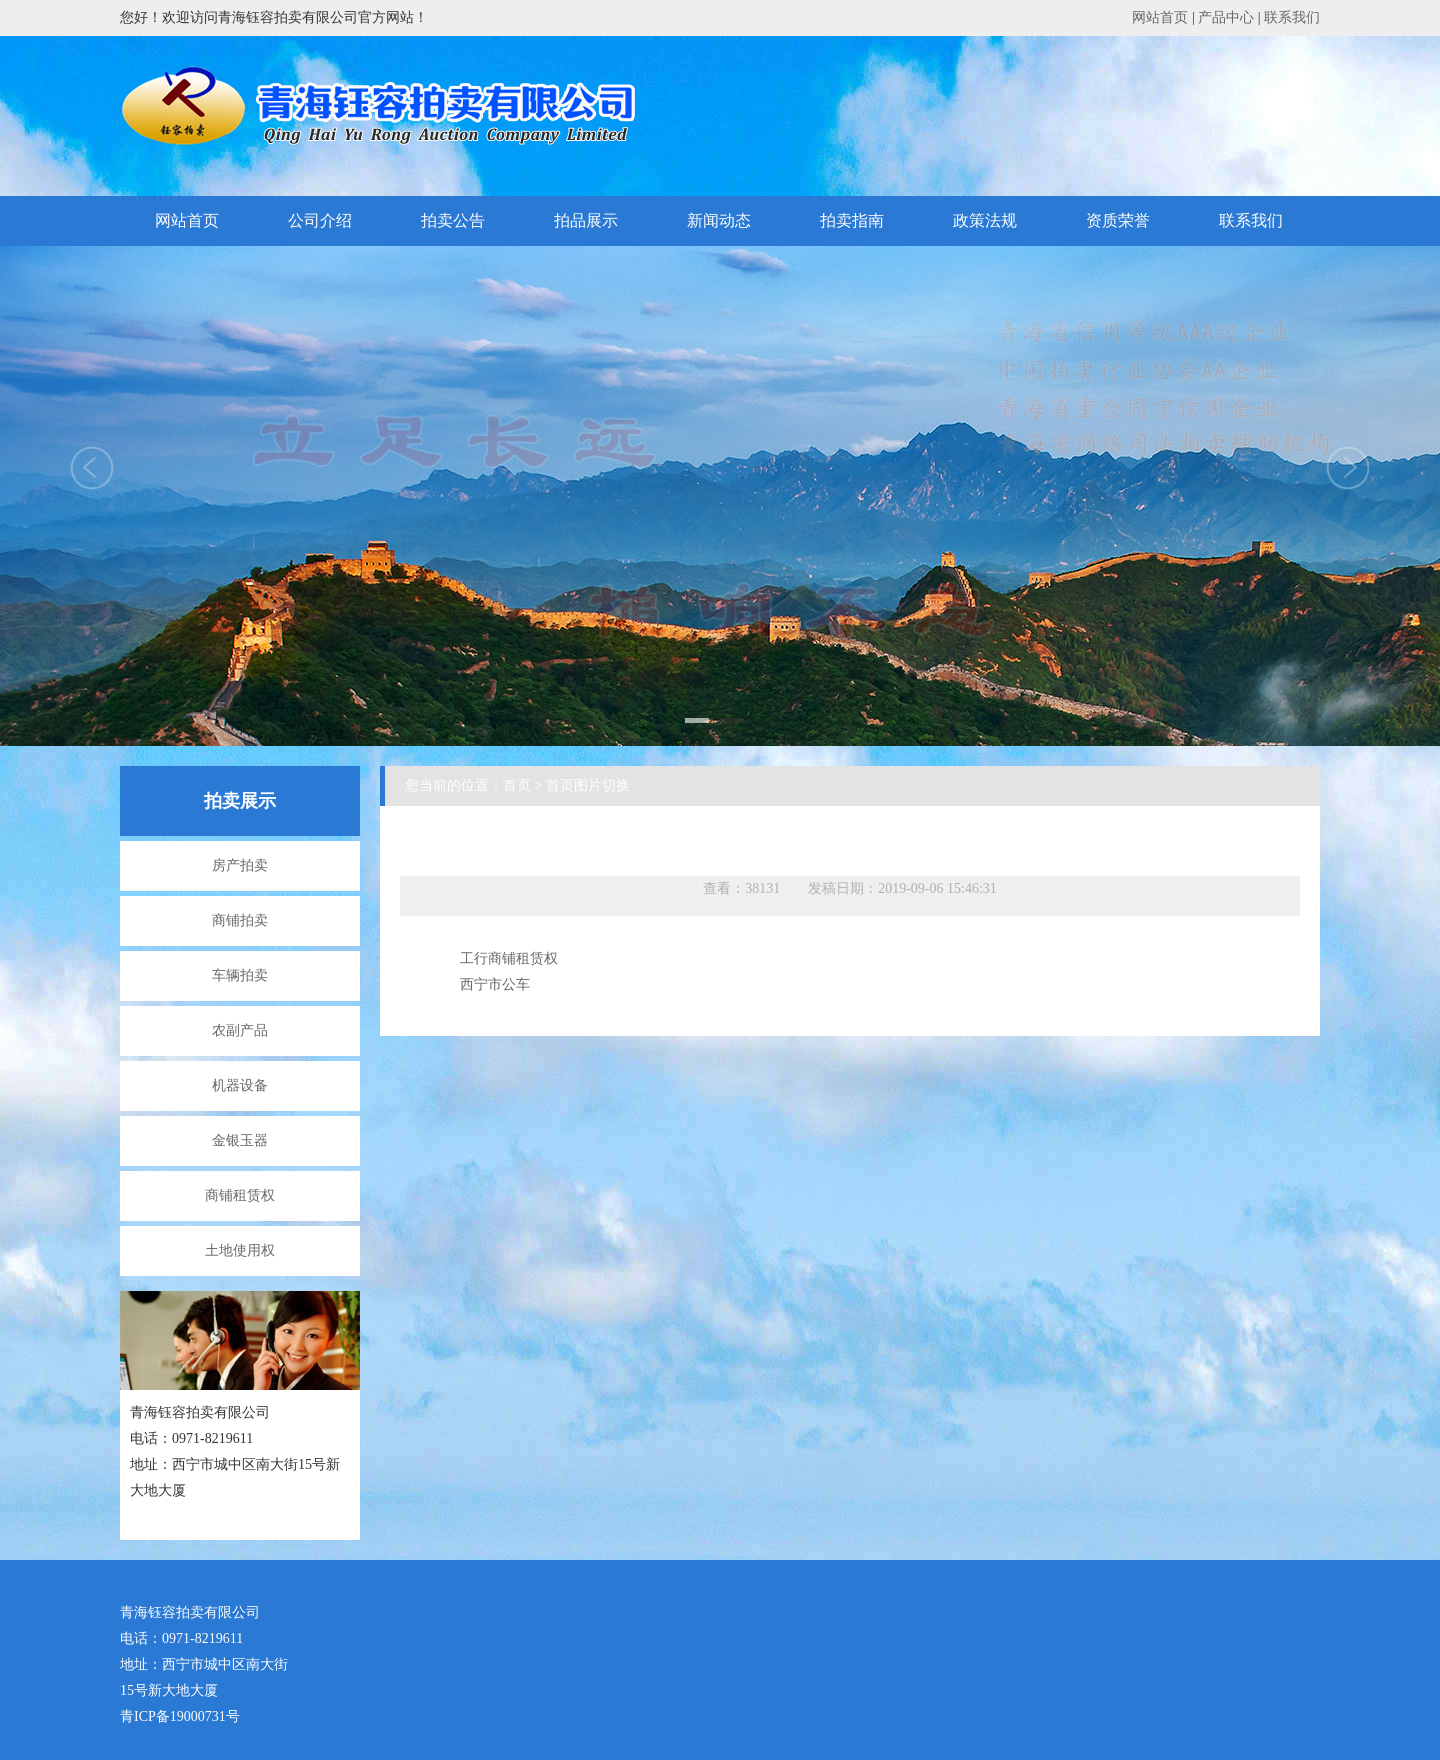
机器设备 (240, 1085)
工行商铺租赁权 (509, 958)
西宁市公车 (495, 984)
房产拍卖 (240, 865)
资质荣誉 (1118, 220)
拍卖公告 (453, 220)
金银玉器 (240, 1140)
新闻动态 (719, 220)
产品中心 (1226, 17)
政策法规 (985, 220)
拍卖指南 (852, 220)
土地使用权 (240, 1250)
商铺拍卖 (240, 920)
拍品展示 (586, 220)
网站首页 (1160, 17)
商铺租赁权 (240, 1195)
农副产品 (240, 1030)
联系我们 (1292, 17)
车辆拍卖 (240, 975)
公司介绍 (320, 220)
